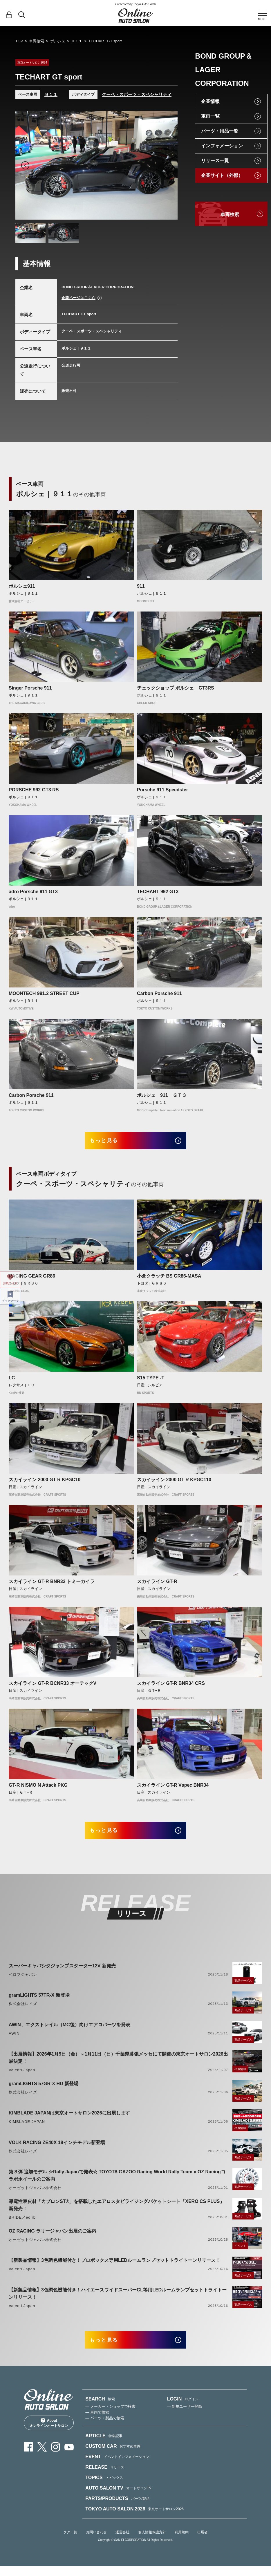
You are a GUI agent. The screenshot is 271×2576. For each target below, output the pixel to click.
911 (141, 586)
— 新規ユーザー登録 (184, 2416)
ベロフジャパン (23, 1981)
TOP (19, 41)
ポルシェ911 (22, 586)
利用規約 (182, 2542)
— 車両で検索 (97, 2422)
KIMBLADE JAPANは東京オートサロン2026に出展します (69, 2119)
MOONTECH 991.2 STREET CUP (44, 993)
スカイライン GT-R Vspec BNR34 (173, 1788)
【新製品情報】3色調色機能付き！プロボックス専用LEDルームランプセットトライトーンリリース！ (114, 2266)
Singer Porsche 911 (30, 687)
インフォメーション (222, 145)
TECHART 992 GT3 (157, 891)
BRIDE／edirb (22, 2224)
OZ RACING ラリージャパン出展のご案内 (52, 2237)
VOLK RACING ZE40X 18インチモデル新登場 (57, 2149)
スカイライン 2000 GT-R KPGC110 (174, 1483)
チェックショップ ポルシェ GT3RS (175, 687)
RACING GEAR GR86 (32, 1279)
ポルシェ (57, 41)
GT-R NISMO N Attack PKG (38, 1788)
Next (168, 165)
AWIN (14, 2040)
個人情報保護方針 (152, 2542)
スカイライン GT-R (157, 1584)
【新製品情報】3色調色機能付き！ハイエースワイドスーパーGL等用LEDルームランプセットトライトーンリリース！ (118, 2300)
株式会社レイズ (23, 2010)
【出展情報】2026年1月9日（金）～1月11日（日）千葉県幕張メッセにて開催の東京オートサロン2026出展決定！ (118, 2064)
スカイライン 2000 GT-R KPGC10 (44, 1483)
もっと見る (110, 1142)
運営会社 (122, 2542)
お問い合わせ (96, 2542)
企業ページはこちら (78, 298)
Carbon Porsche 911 (159, 993)
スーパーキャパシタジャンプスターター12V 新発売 (62, 1972)
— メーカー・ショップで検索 (110, 2416)
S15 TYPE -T (150, 1381)
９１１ (76, 41)
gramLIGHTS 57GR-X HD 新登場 (43, 2089)
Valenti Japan (22, 2076)
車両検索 (36, 41)
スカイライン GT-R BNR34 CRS (171, 1686)
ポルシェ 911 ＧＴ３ (162, 1095)
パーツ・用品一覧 (219, 131)
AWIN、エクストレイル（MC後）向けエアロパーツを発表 (69, 2031)
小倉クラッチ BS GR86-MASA (169, 1279)
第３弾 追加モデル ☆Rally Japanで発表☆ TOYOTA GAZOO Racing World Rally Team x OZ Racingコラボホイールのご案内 (117, 2182)
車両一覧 (210, 116)
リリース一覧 (215, 160)
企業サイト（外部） (222, 175)
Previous (25, 165)
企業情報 (210, 101)
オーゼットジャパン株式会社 (35, 2194)
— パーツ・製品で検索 (104, 2428)
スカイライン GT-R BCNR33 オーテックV (52, 1686)
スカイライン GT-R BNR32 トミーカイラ (52, 1584)
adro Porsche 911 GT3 (33, 891)
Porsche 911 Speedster (162, 789)
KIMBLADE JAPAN (27, 2128)
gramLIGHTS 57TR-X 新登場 (39, 2001)
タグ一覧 (70, 2542)
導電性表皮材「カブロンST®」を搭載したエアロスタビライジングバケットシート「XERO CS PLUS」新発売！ (116, 2212)
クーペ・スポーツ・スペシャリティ (136, 94)
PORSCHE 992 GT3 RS (34, 789)
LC (12, 1381)
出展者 (202, 2542)
